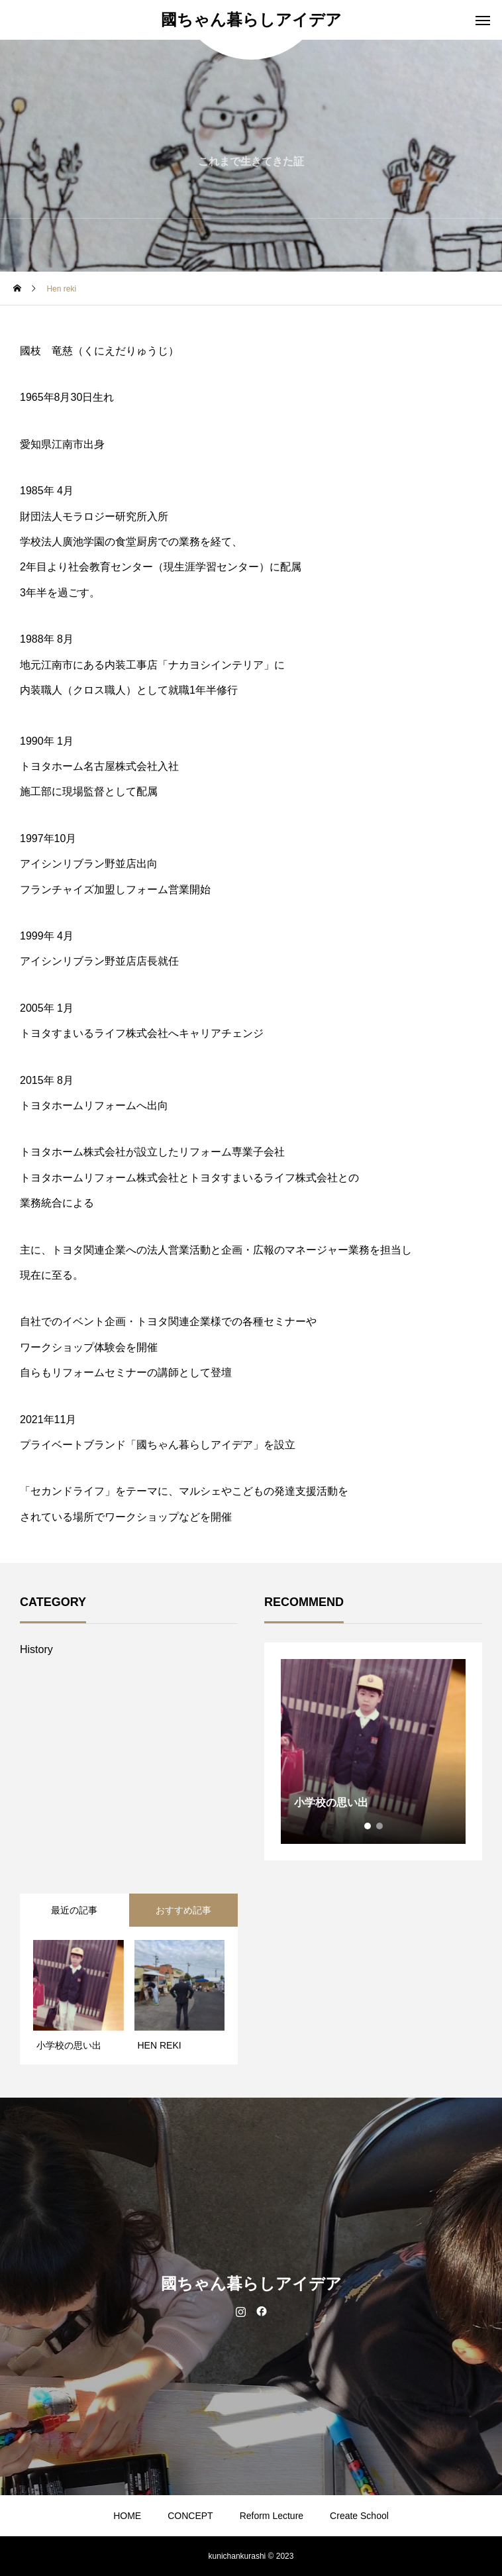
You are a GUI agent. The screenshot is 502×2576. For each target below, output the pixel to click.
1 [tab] (368, 1826)
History (36, 1649)
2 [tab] (380, 1826)
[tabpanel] (373, 1751)
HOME (127, 2515)
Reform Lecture (271, 2515)
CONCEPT (190, 2515)
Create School (359, 2515)
